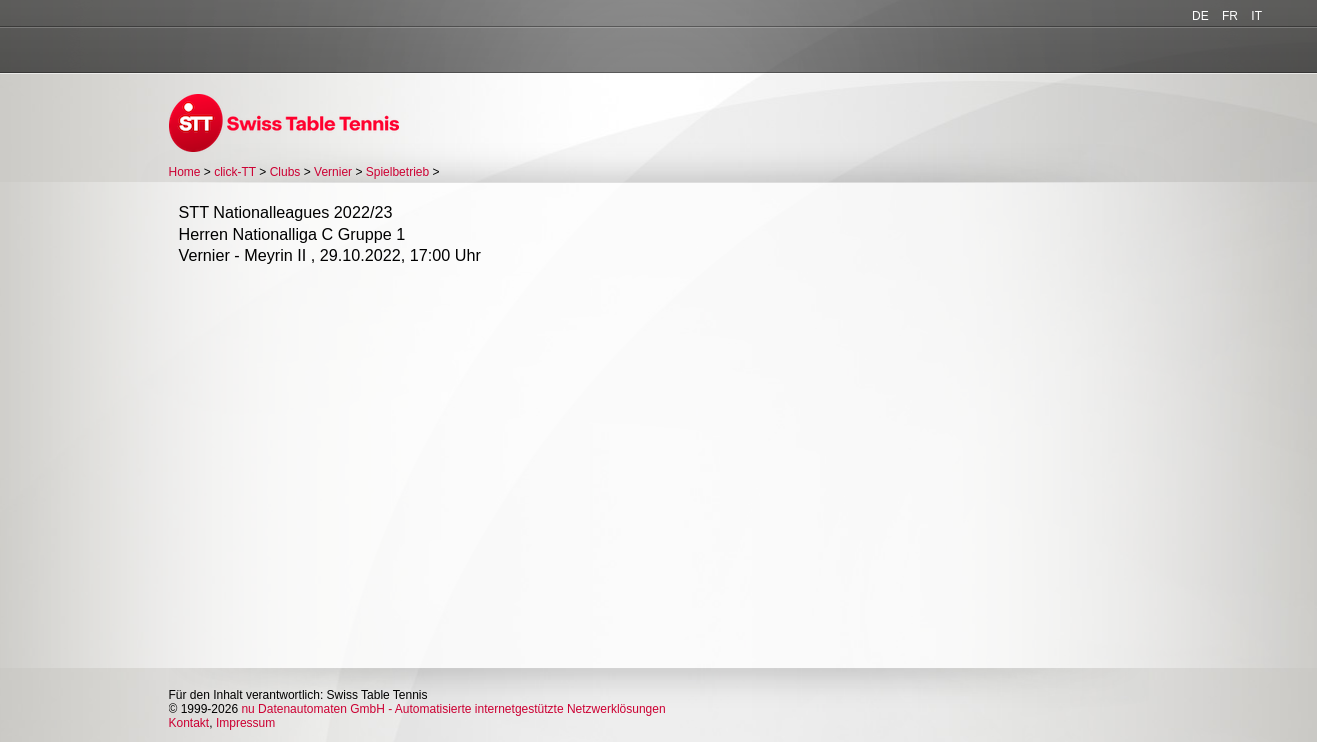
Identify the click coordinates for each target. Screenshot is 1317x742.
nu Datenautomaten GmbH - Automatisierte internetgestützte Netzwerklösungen (453, 709)
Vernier (333, 172)
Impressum (245, 723)
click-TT (235, 172)
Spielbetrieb (397, 172)
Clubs (285, 172)
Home (185, 172)
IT (1256, 16)
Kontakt (189, 723)
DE (1200, 16)
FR (1230, 16)
